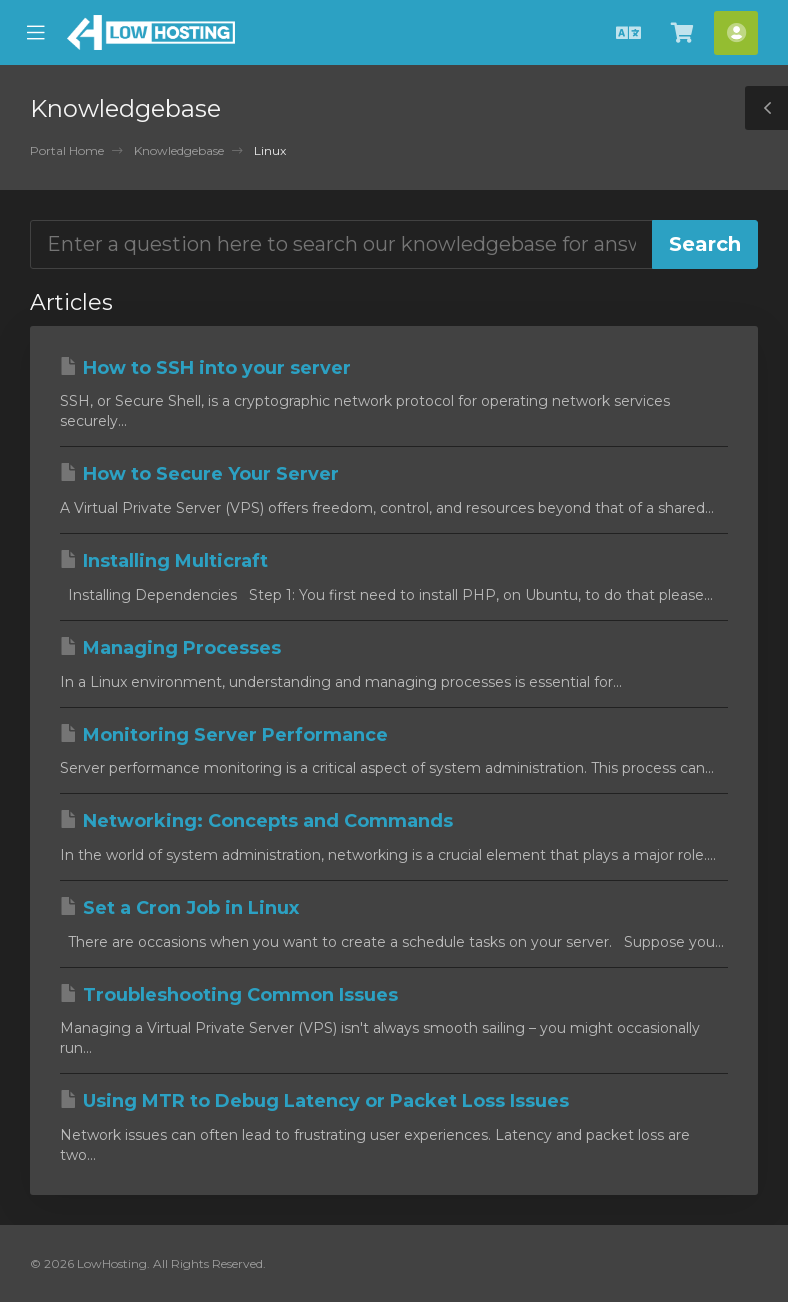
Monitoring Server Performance (224, 735)
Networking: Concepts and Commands (256, 821)
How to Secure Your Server (199, 474)
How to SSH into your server (205, 368)
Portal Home (67, 150)
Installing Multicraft (164, 561)
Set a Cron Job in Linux (179, 908)
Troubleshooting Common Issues (229, 995)
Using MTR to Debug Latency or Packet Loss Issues (314, 1101)
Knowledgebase (179, 150)
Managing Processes (170, 648)
